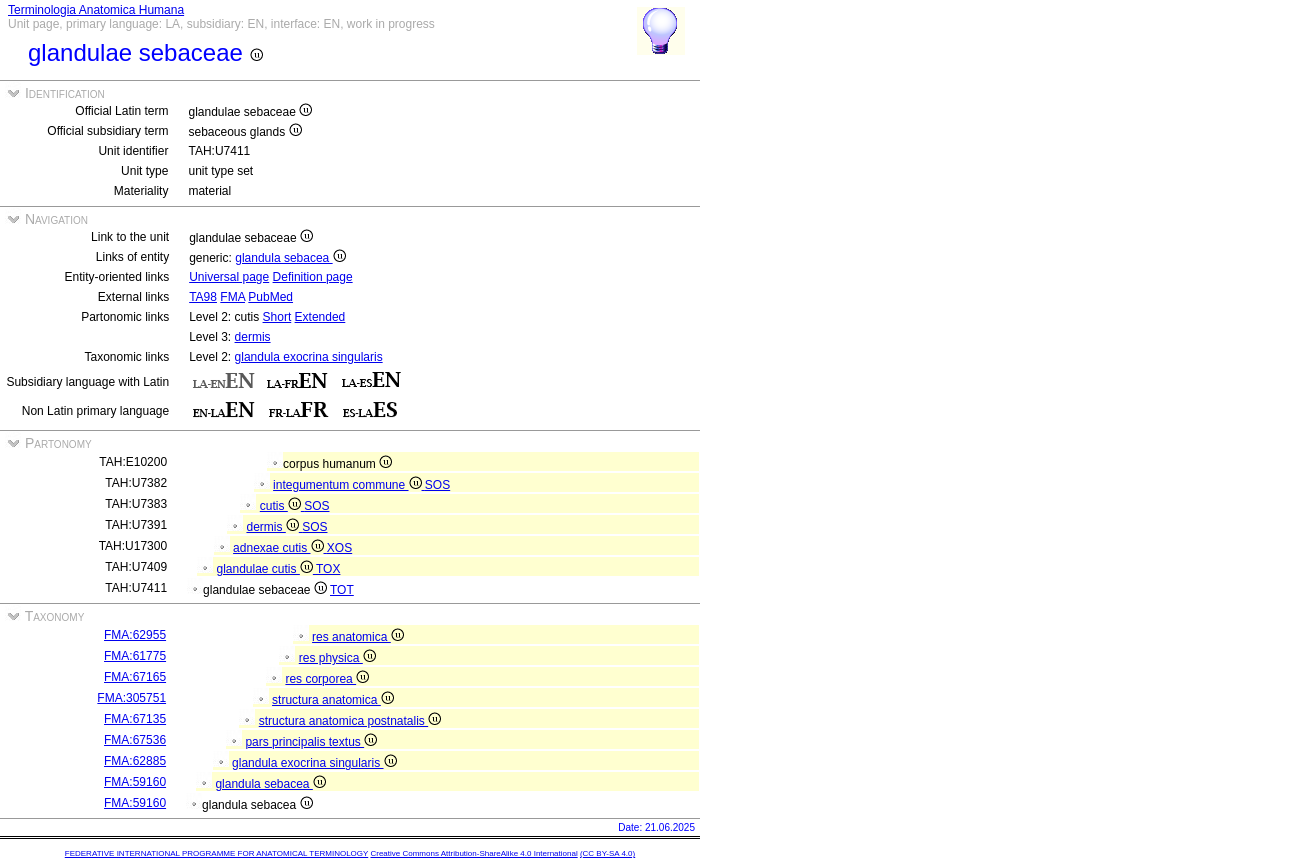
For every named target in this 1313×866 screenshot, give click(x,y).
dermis (253, 337)
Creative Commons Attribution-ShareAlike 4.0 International (473, 853)
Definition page (313, 277)
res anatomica (358, 637)
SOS (437, 485)
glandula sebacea (290, 258)
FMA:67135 (135, 719)
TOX (328, 569)
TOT (342, 590)
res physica (337, 658)
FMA (232, 297)
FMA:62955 (135, 635)
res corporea (327, 679)
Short (277, 317)
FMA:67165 (135, 677)
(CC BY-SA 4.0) (607, 853)
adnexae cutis (280, 548)
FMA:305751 (131, 698)
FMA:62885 (135, 761)
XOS (339, 548)
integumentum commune (349, 485)
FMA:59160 (135, 782)
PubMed (270, 297)
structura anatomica (333, 700)
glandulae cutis (266, 569)
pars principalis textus (311, 742)
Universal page (229, 277)
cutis (282, 506)
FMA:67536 (135, 740)
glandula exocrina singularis (309, 357)
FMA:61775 (135, 656)
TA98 (203, 297)
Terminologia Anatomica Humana (96, 10)
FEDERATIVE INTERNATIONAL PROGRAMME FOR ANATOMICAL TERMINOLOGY (216, 853)
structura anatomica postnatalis (350, 721)
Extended (320, 317)
